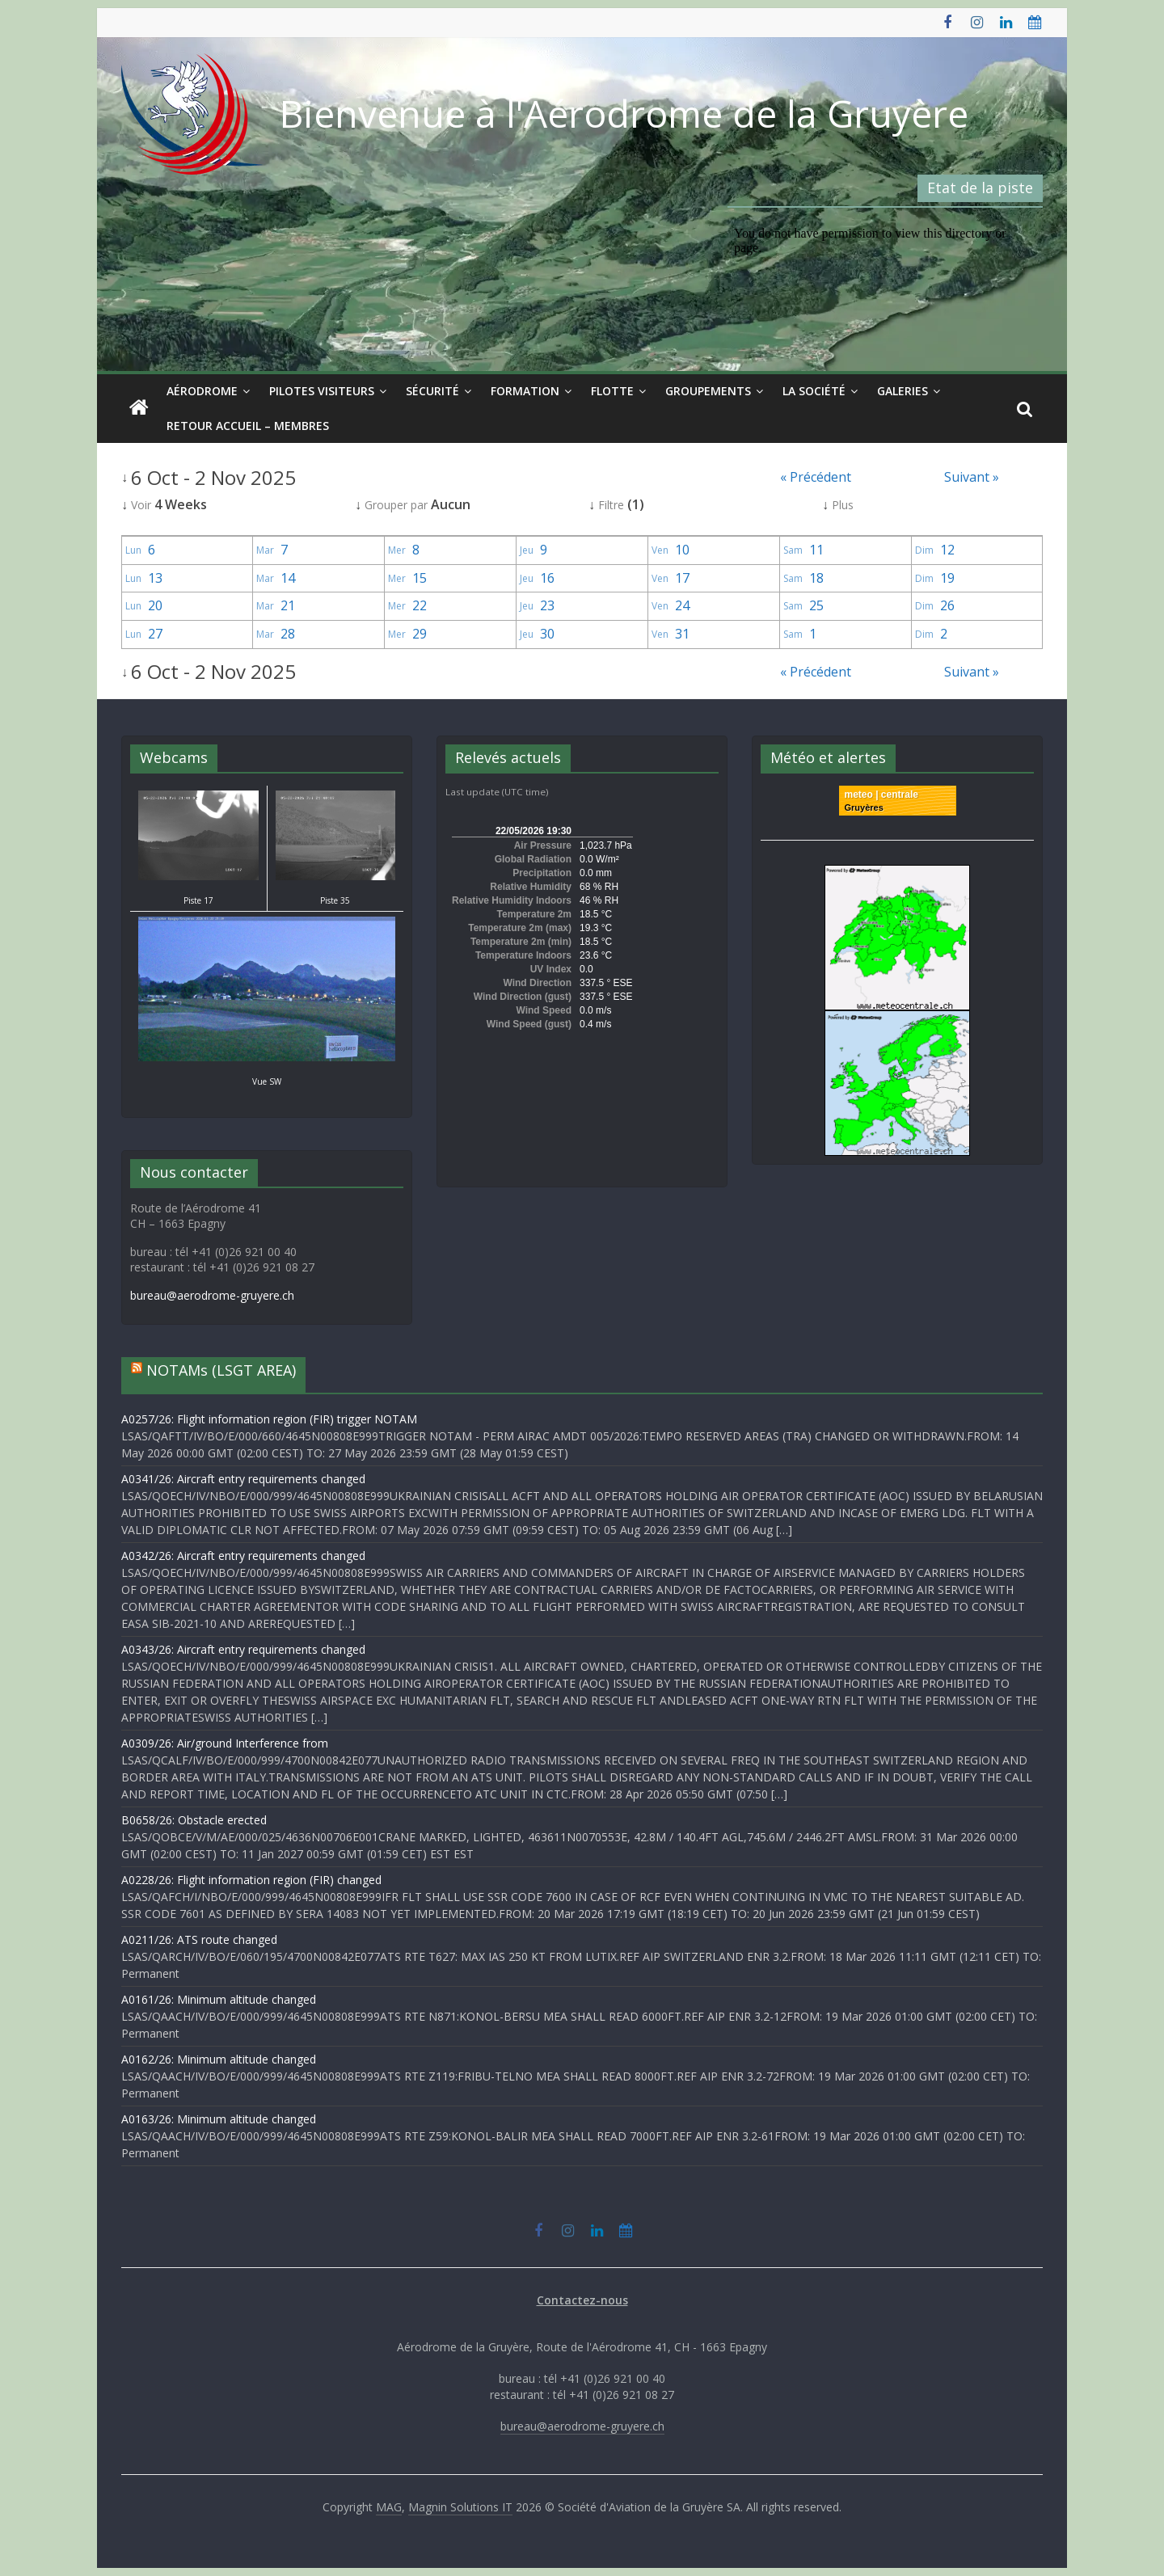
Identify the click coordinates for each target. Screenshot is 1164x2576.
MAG (389, 2507)
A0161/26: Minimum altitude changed (218, 1999)
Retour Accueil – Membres (248, 425)
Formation (525, 390)
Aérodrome (202, 390)
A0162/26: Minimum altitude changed (218, 2059)
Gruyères (864, 807)
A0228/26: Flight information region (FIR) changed (251, 1879)
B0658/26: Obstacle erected (194, 1820)
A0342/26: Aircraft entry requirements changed (243, 1555)
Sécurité (432, 390)
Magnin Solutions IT (460, 2507)
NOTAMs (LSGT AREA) (221, 1370)
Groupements (708, 390)
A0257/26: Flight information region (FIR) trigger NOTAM (269, 1419)
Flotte (612, 390)
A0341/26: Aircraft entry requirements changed (243, 1478)
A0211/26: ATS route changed (199, 1939)
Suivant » (971, 477)
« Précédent (815, 477)
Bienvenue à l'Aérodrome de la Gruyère (624, 113)
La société (814, 390)
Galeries (902, 390)
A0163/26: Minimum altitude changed (218, 2119)
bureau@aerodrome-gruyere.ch (212, 1295)
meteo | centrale (881, 794)
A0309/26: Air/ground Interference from (224, 1743)
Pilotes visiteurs (321, 390)
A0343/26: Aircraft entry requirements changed (243, 1649)
